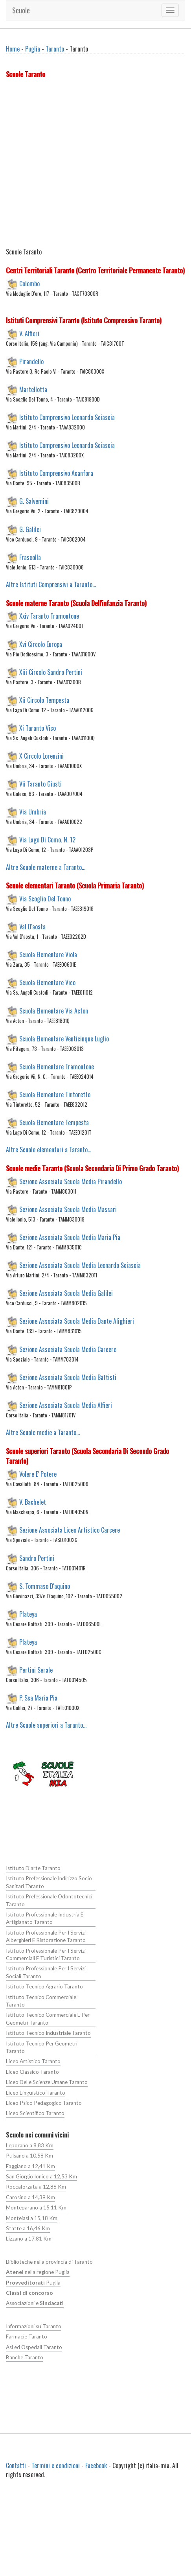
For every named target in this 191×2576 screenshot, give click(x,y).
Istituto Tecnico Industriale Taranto (48, 2033)
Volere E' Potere (38, 1474)
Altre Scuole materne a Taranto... (45, 867)
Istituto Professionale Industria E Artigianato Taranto (44, 1918)
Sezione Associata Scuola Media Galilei (66, 1293)
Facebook (96, 2465)
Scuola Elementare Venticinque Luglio (64, 1038)
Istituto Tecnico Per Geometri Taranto (41, 2047)
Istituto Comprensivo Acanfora (56, 473)
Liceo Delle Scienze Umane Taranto (47, 2082)
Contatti (16, 2465)
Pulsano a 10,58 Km (29, 2155)
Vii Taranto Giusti (40, 784)
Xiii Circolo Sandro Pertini (50, 671)
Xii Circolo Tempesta (44, 699)
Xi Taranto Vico (37, 728)
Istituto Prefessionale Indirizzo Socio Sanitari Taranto (49, 1882)
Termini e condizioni (55, 2465)
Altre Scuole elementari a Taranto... (48, 1149)
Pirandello (31, 361)
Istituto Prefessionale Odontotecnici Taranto (49, 1900)
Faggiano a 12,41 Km (30, 2166)
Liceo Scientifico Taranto (35, 2113)
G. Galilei (30, 529)
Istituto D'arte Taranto (33, 1868)
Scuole (21, 10)
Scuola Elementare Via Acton (53, 1010)
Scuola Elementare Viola (48, 954)
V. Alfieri (29, 333)
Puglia (32, 48)
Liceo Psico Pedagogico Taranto (44, 2103)
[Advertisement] (73, 164)
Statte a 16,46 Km (28, 2228)
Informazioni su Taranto (33, 2326)
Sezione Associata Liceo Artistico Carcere (69, 1530)
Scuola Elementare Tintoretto (54, 1094)
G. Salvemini (34, 501)
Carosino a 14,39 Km (30, 2197)
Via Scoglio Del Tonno (45, 898)
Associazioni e (35, 2303)
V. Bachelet (32, 1502)
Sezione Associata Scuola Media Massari (68, 1209)
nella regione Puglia (38, 2272)
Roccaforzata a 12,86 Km (36, 2187)
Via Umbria (32, 811)
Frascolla (30, 557)
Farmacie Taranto (26, 2336)
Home (13, 48)
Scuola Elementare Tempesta (54, 1122)
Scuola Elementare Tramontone (56, 1066)
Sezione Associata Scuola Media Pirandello (70, 1181)
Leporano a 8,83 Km (29, 2145)
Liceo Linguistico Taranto (35, 2093)
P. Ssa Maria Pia (38, 1698)
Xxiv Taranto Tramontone (49, 616)
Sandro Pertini (36, 1558)
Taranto (55, 48)
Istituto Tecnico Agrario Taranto (44, 1986)
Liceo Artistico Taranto (33, 2061)
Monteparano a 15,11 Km (36, 2207)
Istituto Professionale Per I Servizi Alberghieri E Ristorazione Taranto (46, 1936)
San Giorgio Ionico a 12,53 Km (41, 2176)
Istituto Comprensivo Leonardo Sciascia (67, 417)
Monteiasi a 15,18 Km (31, 2218)
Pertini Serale (36, 1670)
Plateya (28, 1613)
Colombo (29, 283)
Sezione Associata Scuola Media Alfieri (65, 1405)
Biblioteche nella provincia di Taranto (49, 2262)
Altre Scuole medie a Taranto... (43, 1432)
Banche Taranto (24, 2357)
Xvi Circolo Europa (40, 644)
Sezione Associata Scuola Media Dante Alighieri (76, 1321)
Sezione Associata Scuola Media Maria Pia (69, 1237)
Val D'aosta (32, 926)
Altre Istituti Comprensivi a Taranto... (51, 584)
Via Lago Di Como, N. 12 (47, 839)
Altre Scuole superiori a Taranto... (46, 1725)
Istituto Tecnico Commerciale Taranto (41, 2001)
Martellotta (33, 389)
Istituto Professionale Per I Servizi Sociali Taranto (46, 1972)
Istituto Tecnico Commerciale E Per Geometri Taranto (48, 2018)
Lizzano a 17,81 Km (28, 2238)
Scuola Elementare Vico (47, 982)
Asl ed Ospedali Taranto (34, 2347)
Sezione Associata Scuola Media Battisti (67, 1377)
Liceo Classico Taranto (32, 2072)
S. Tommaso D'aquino (44, 1585)
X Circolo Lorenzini (41, 756)
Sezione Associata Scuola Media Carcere (67, 1349)
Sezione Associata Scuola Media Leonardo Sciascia (80, 1265)
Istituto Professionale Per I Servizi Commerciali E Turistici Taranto (46, 1954)
